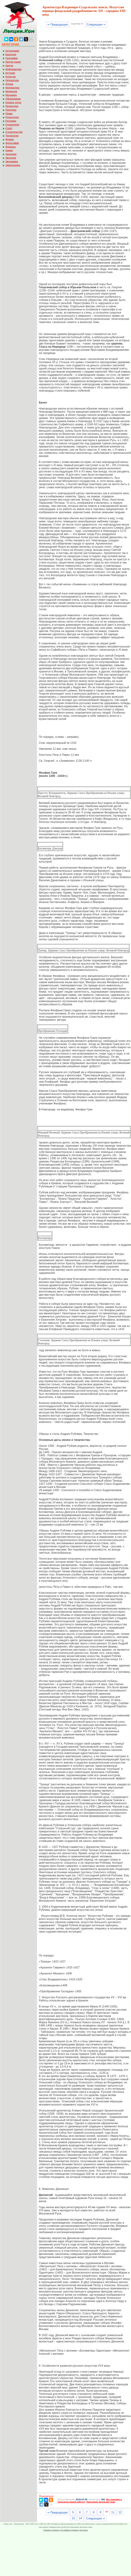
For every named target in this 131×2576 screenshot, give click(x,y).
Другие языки (13, 61)
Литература (12, 80)
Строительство (13, 132)
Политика (10, 109)
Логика (9, 84)
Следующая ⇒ (96, 24)
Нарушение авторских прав (100, 2502)
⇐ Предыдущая (57, 24)
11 (112, 2512)
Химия (9, 150)
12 (120, 2512)
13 (73, 2518)
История (10, 73)
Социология (12, 124)
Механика (11, 95)
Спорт (8, 128)
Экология (10, 157)
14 (80, 2518)
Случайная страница (69, 2530)
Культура (10, 76)
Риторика (10, 121)
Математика (12, 87)
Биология (10, 54)
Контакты (84, 2530)
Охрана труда (13, 102)
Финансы (10, 146)
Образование (13, 98)
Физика (9, 139)
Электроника (12, 165)
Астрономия (12, 50)
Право (9, 113)
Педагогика (11, 106)
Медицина (11, 91)
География (11, 58)
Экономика (11, 161)
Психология (12, 117)
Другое (9, 65)
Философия (12, 143)
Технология (11, 135)
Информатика (13, 69)
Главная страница (51, 2530)
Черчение (11, 154)
